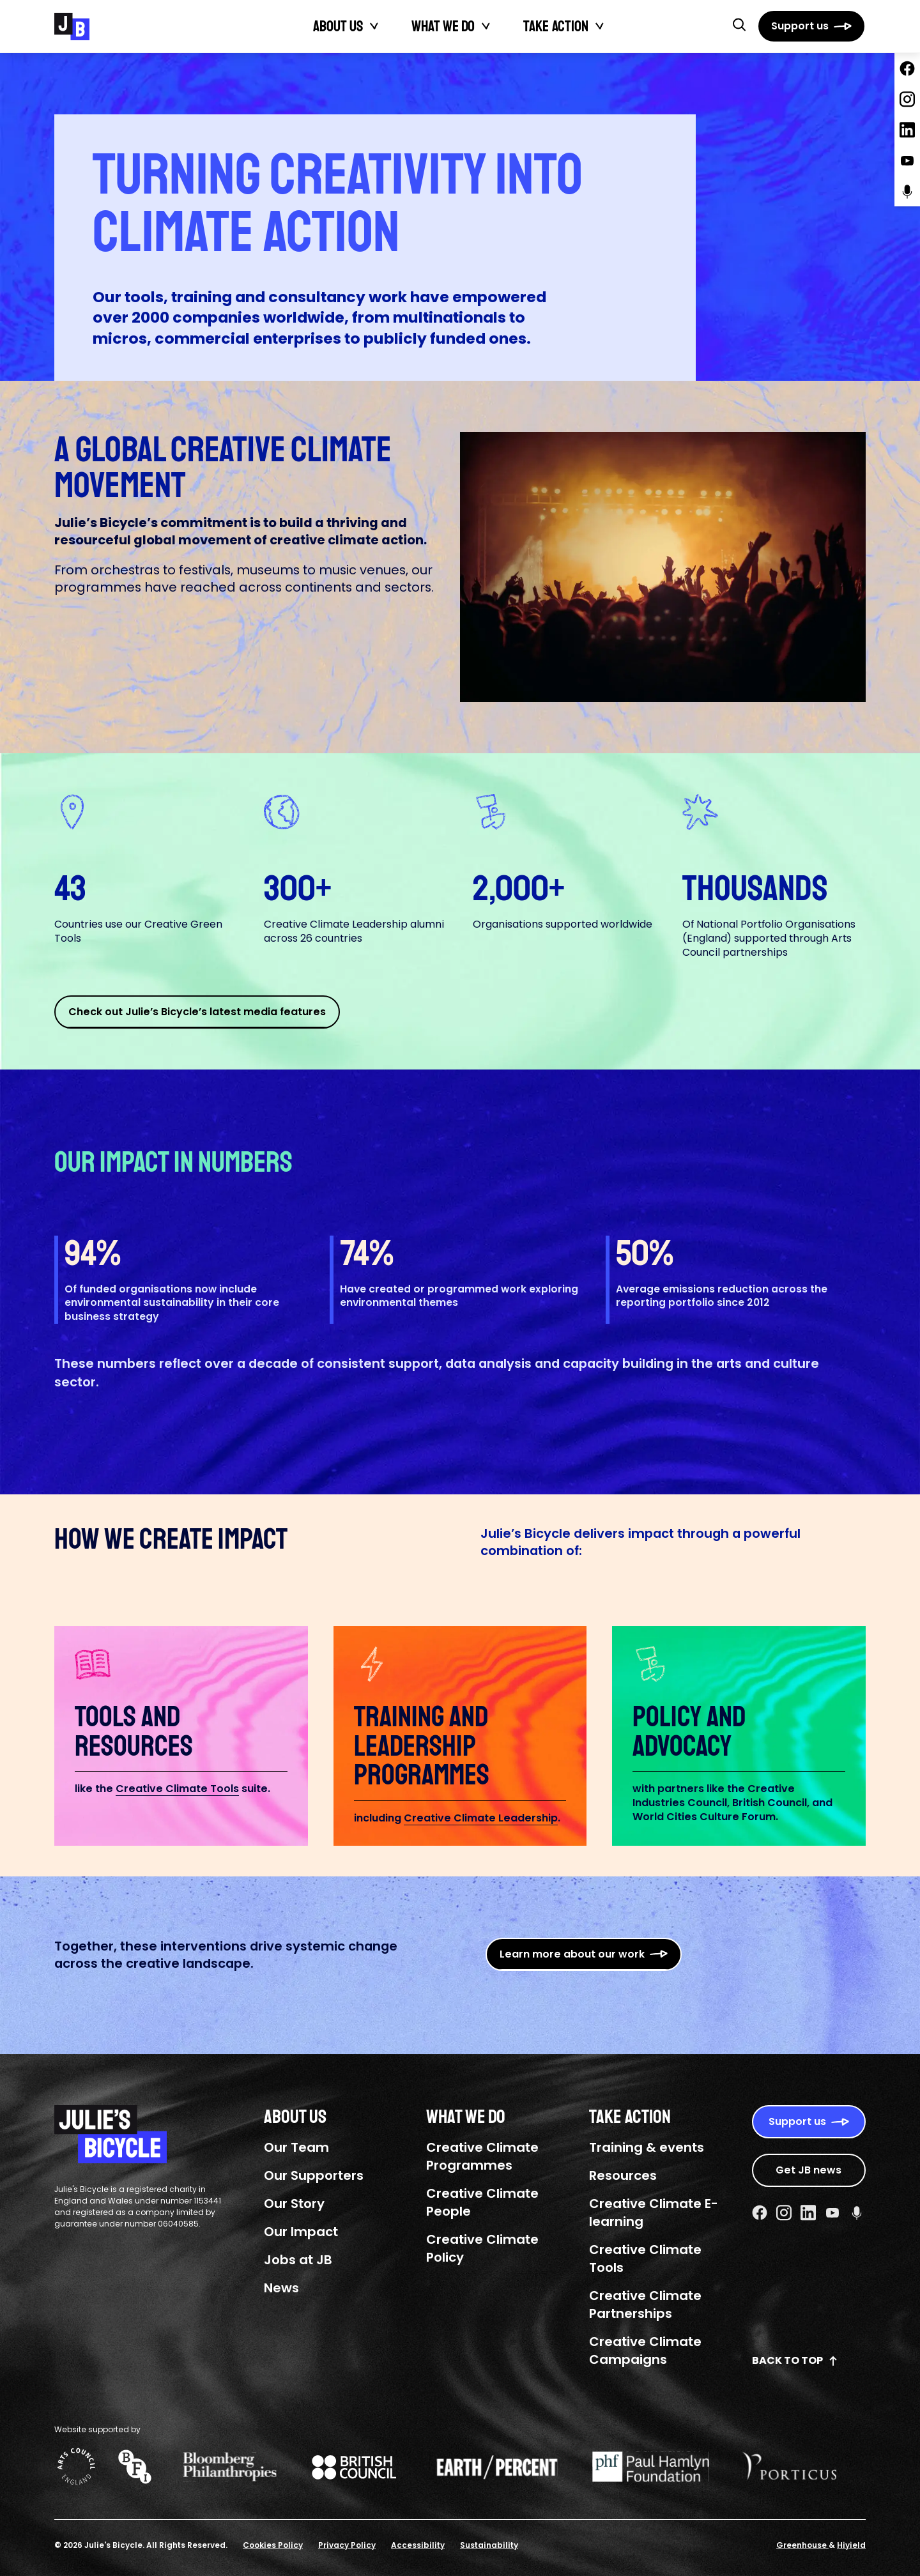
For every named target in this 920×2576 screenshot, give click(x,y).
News (281, 2288)
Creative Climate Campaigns (645, 2350)
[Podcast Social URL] (856, 2212)
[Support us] (811, 26)
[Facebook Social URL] (759, 2212)
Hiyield (851, 2545)
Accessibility (418, 2545)
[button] (739, 24)
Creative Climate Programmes (482, 2156)
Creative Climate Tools (177, 1788)
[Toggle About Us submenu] (374, 26)
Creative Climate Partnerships (645, 2304)
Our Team (296, 2147)
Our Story (294, 2203)
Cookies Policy (273, 2545)
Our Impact (301, 2232)
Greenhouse (802, 2545)
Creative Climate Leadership (481, 1818)
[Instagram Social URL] (784, 2212)
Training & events (646, 2147)
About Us (338, 26)
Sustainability (489, 2545)
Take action (555, 26)
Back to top (795, 2360)
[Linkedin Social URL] (808, 2212)
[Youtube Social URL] (832, 2212)
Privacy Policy (347, 2545)
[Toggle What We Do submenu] (486, 26)
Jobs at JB (298, 2260)
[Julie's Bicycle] (71, 26)
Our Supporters (314, 2175)
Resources (623, 2175)
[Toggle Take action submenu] (600, 26)
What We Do (443, 26)
